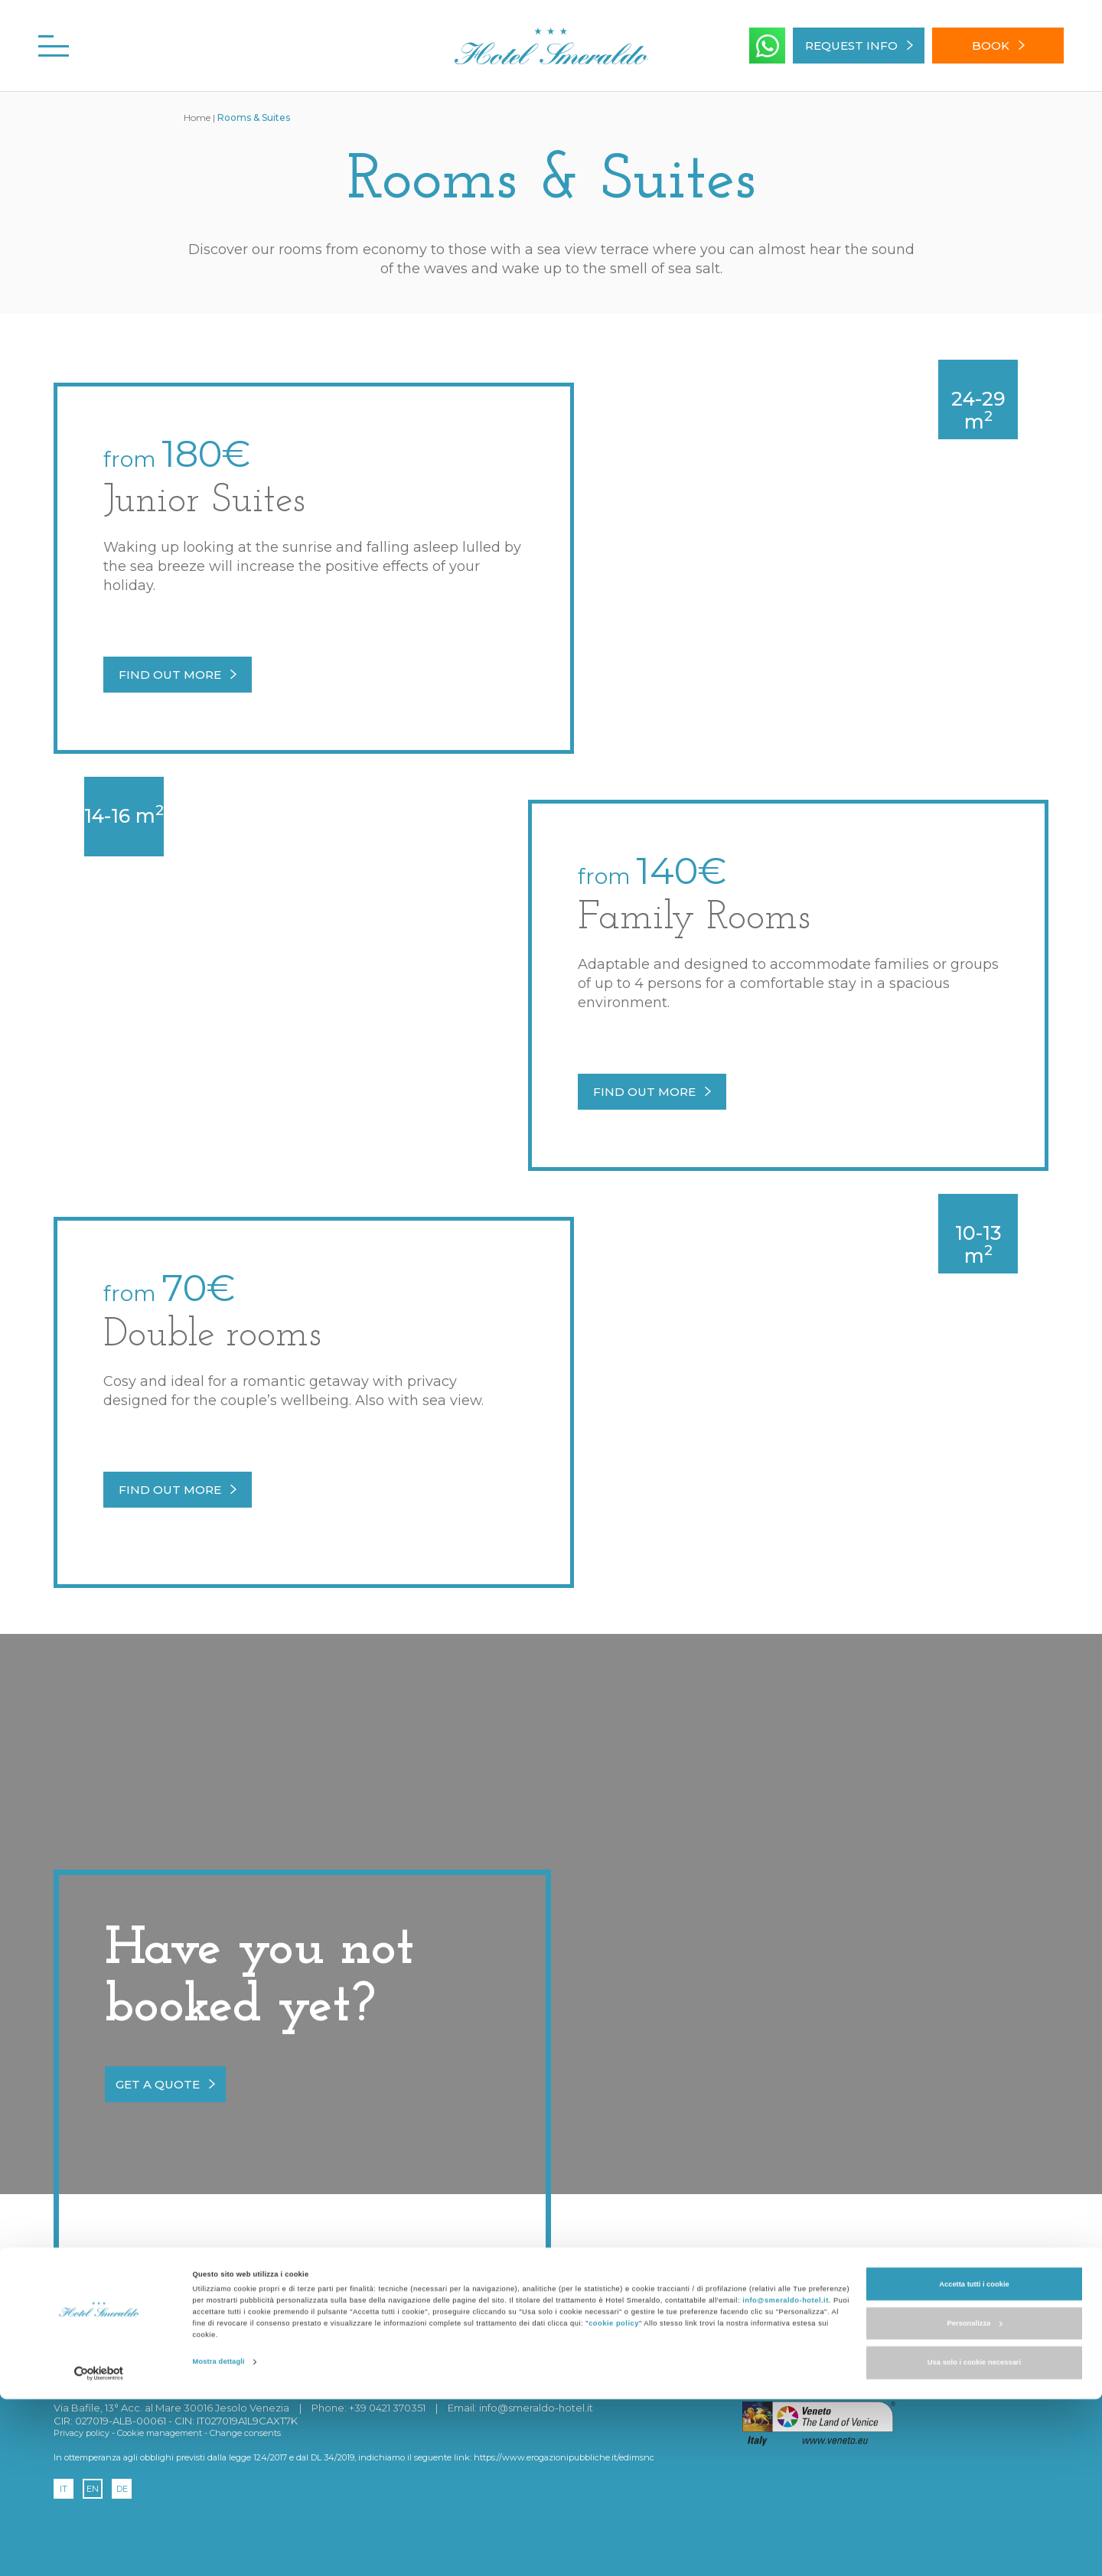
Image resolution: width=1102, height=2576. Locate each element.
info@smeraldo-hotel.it (785, 2478)
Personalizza (975, 2500)
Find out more (177, 674)
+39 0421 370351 (387, 2408)
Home (197, 117)
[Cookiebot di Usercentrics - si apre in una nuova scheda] (99, 2550)
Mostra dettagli (219, 2539)
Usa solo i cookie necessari (974, 2540)
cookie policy (613, 2501)
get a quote (165, 2084)
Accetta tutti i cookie (974, 2461)
